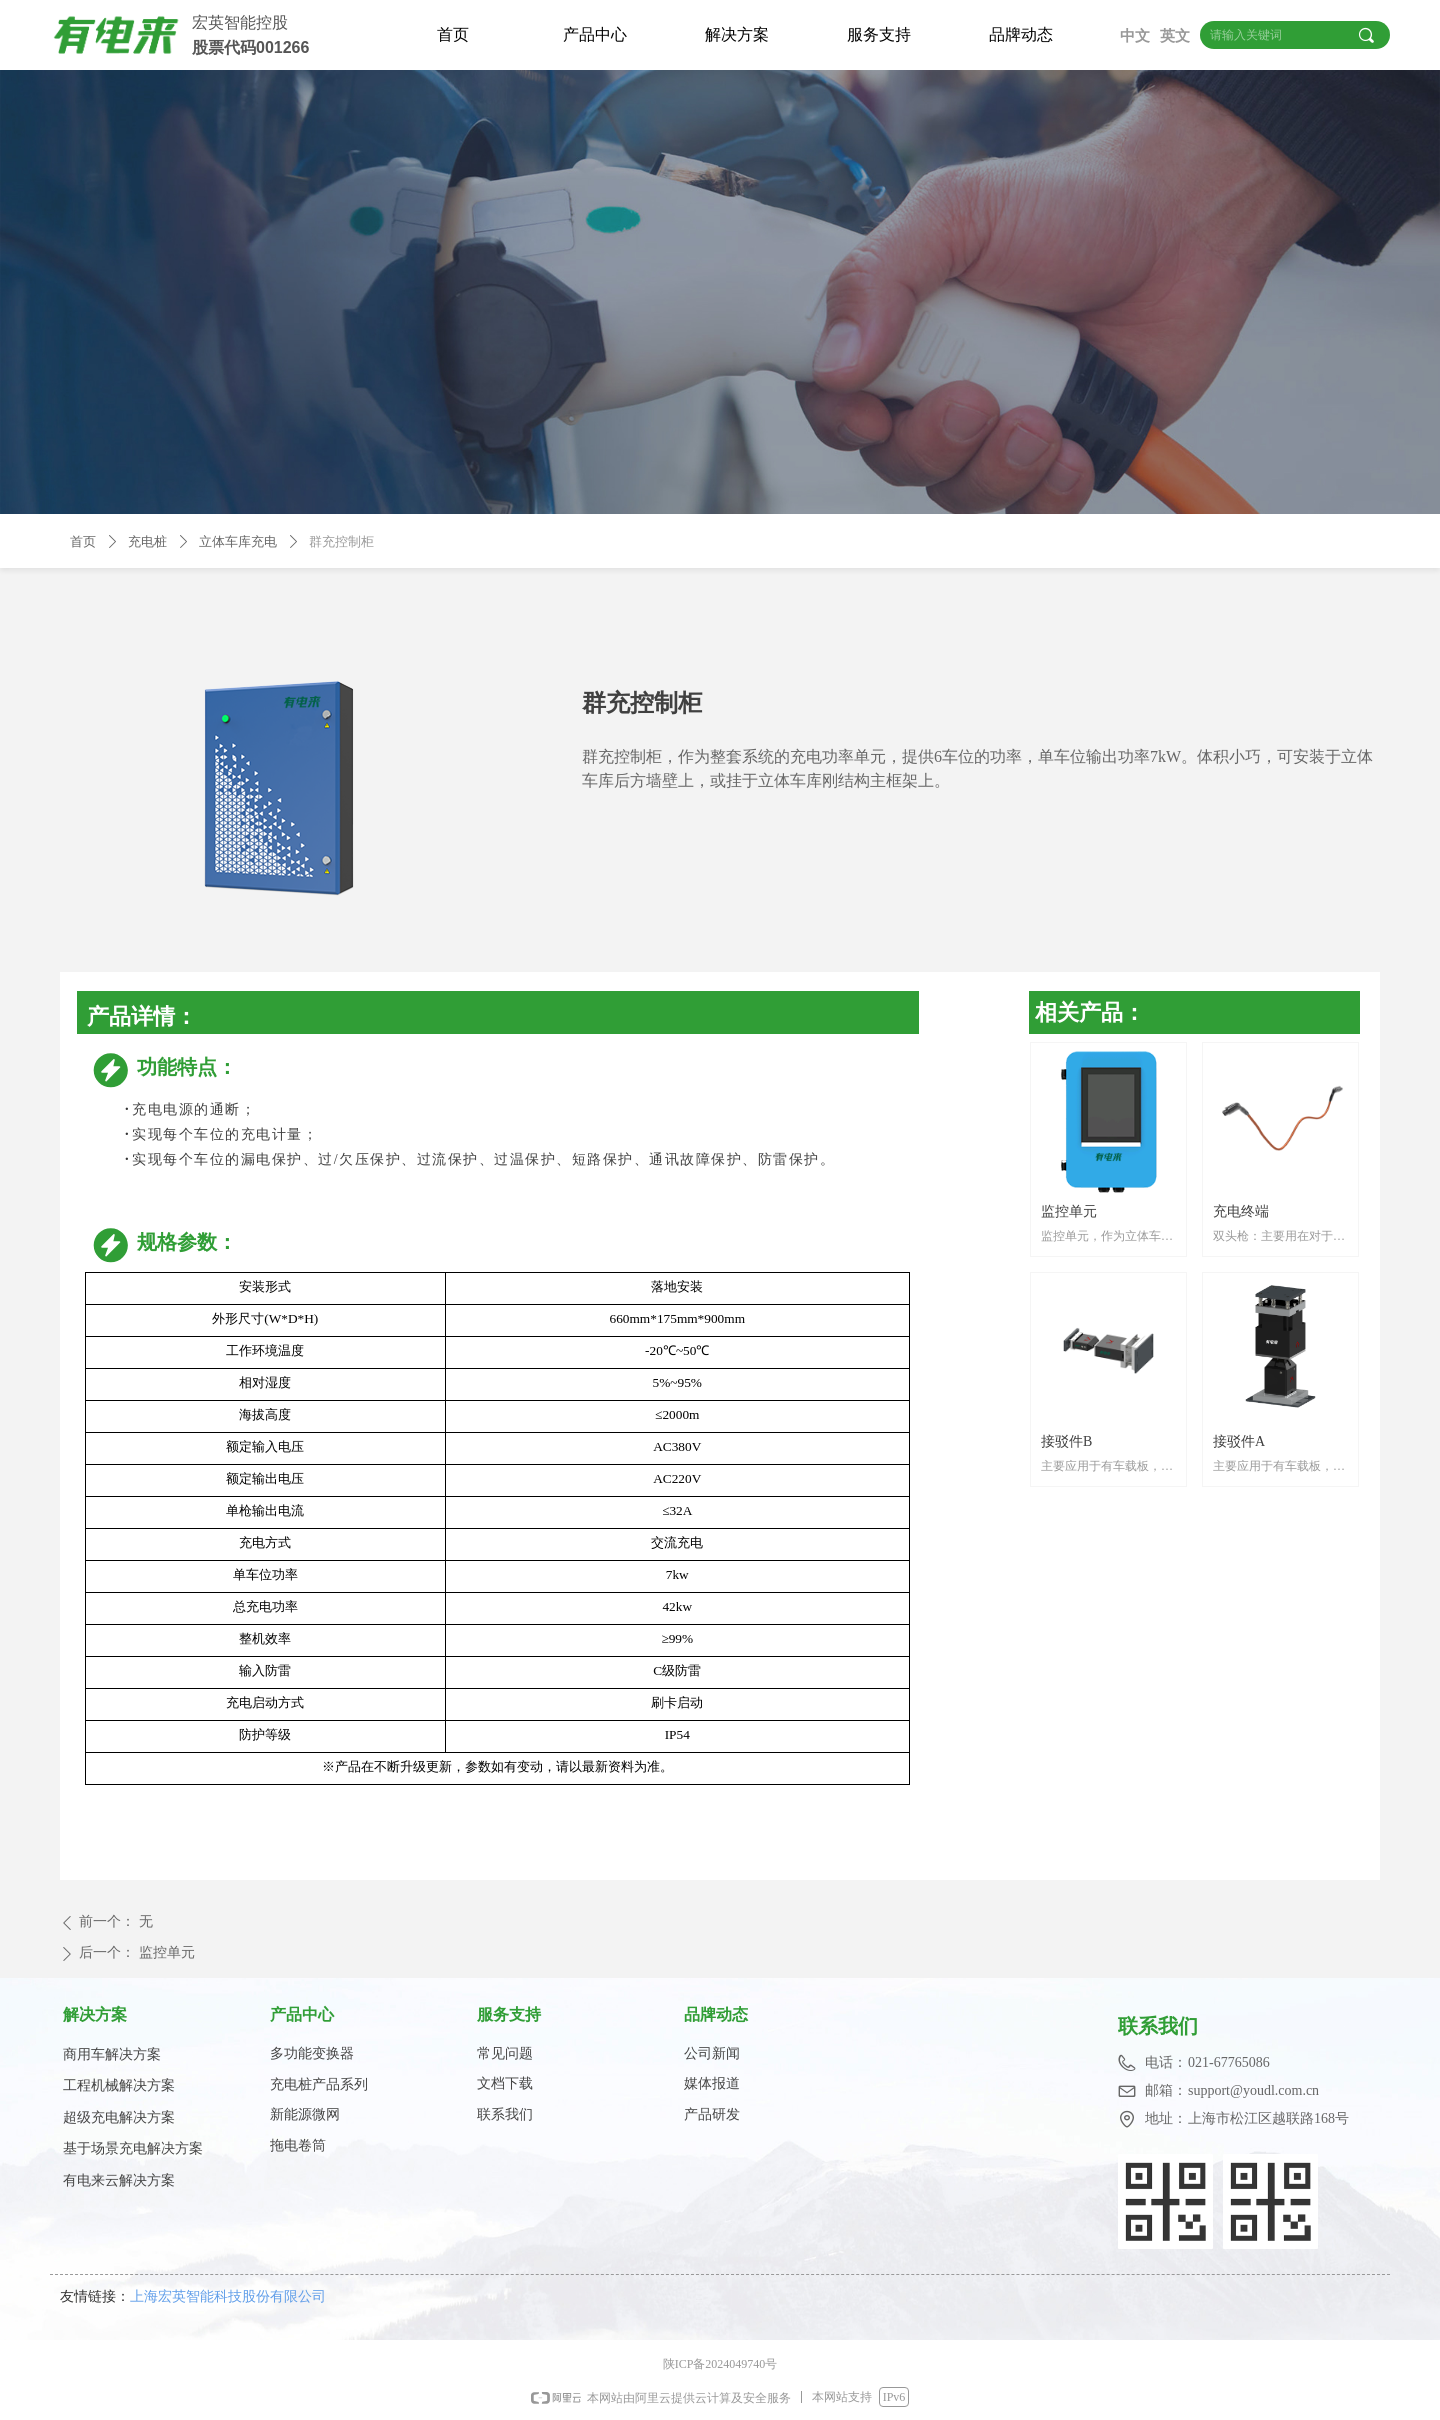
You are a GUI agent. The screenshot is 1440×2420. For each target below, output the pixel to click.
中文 (1135, 36)
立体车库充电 (238, 541)
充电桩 (147, 541)
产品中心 (595, 34)
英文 (1175, 36)
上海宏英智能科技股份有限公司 (233, 2295)
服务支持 (879, 34)
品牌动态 (1021, 34)
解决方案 (737, 34)
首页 (453, 34)
